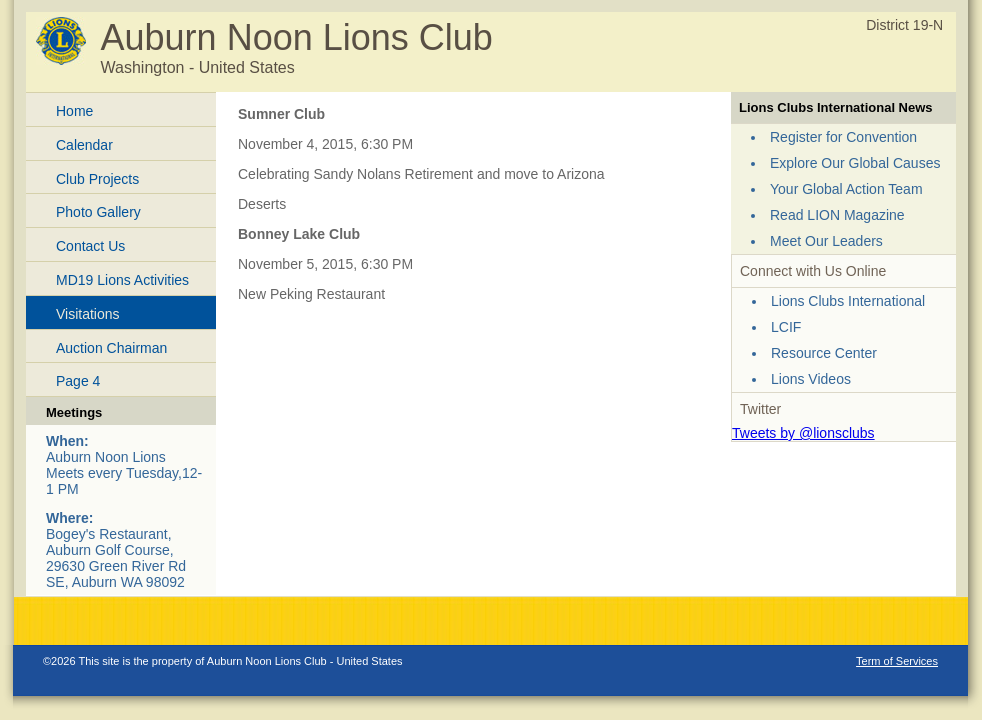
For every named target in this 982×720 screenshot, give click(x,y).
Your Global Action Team (846, 189)
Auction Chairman (111, 348)
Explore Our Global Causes (855, 163)
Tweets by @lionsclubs (803, 433)
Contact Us (90, 246)
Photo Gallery (98, 212)
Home (74, 111)
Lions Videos (811, 379)
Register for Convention (843, 137)
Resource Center (824, 353)
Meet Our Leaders (826, 241)
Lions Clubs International (848, 301)
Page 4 (78, 381)
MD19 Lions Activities (122, 280)
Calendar (84, 145)
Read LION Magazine (837, 215)
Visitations (88, 314)
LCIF (786, 327)
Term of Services (897, 661)
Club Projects (97, 179)
